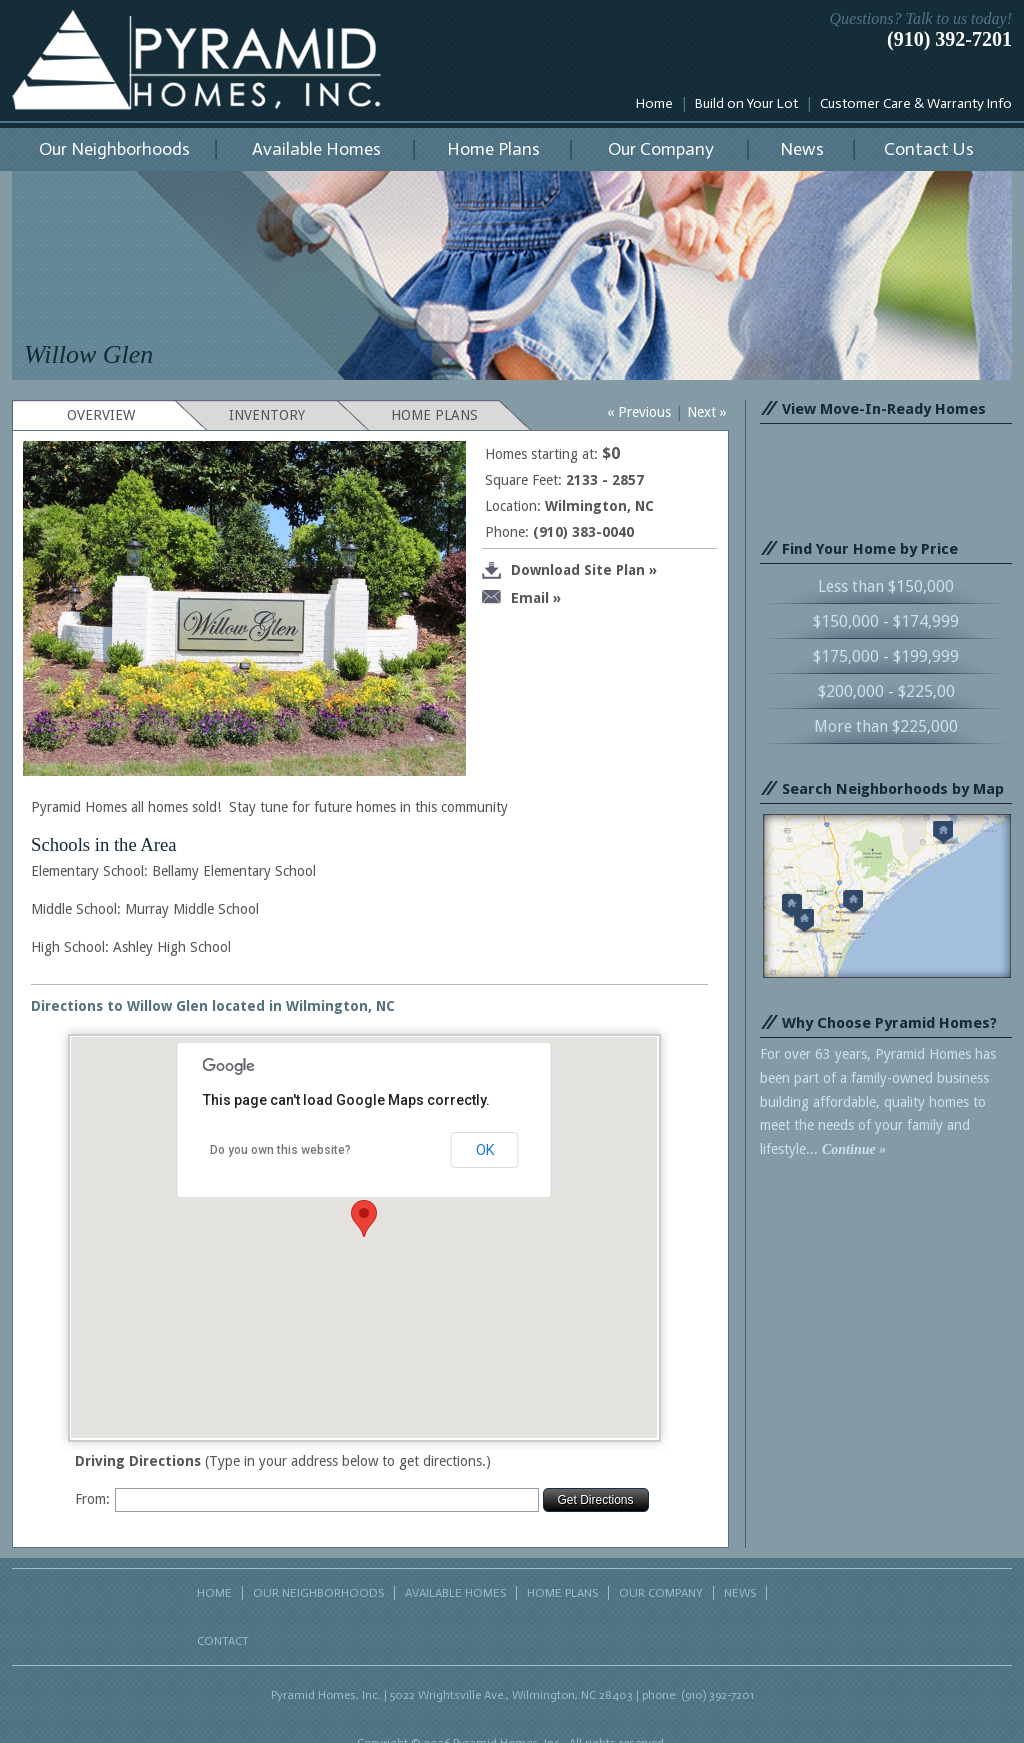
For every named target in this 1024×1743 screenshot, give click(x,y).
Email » (521, 598)
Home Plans (493, 149)
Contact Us (929, 149)
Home (654, 103)
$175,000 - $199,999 (886, 656)
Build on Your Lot (746, 103)
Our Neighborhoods (114, 149)
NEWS (740, 1593)
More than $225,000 (886, 726)
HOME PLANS (434, 415)
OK (485, 1150)
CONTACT (223, 1641)
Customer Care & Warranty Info (916, 103)
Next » (707, 412)
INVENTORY (267, 415)
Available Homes (316, 149)
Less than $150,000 (886, 586)
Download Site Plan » (569, 570)
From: (92, 1499)
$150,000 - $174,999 (886, 621)
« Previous (639, 412)
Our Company (661, 149)
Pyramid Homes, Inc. (196, 60)
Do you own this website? (280, 1150)
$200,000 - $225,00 (886, 691)
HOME (214, 1593)
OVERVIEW (101, 415)
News (802, 149)
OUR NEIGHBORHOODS (318, 1593)
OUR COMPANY (661, 1593)
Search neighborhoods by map (887, 896)
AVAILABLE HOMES (455, 1593)
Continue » (854, 1149)
